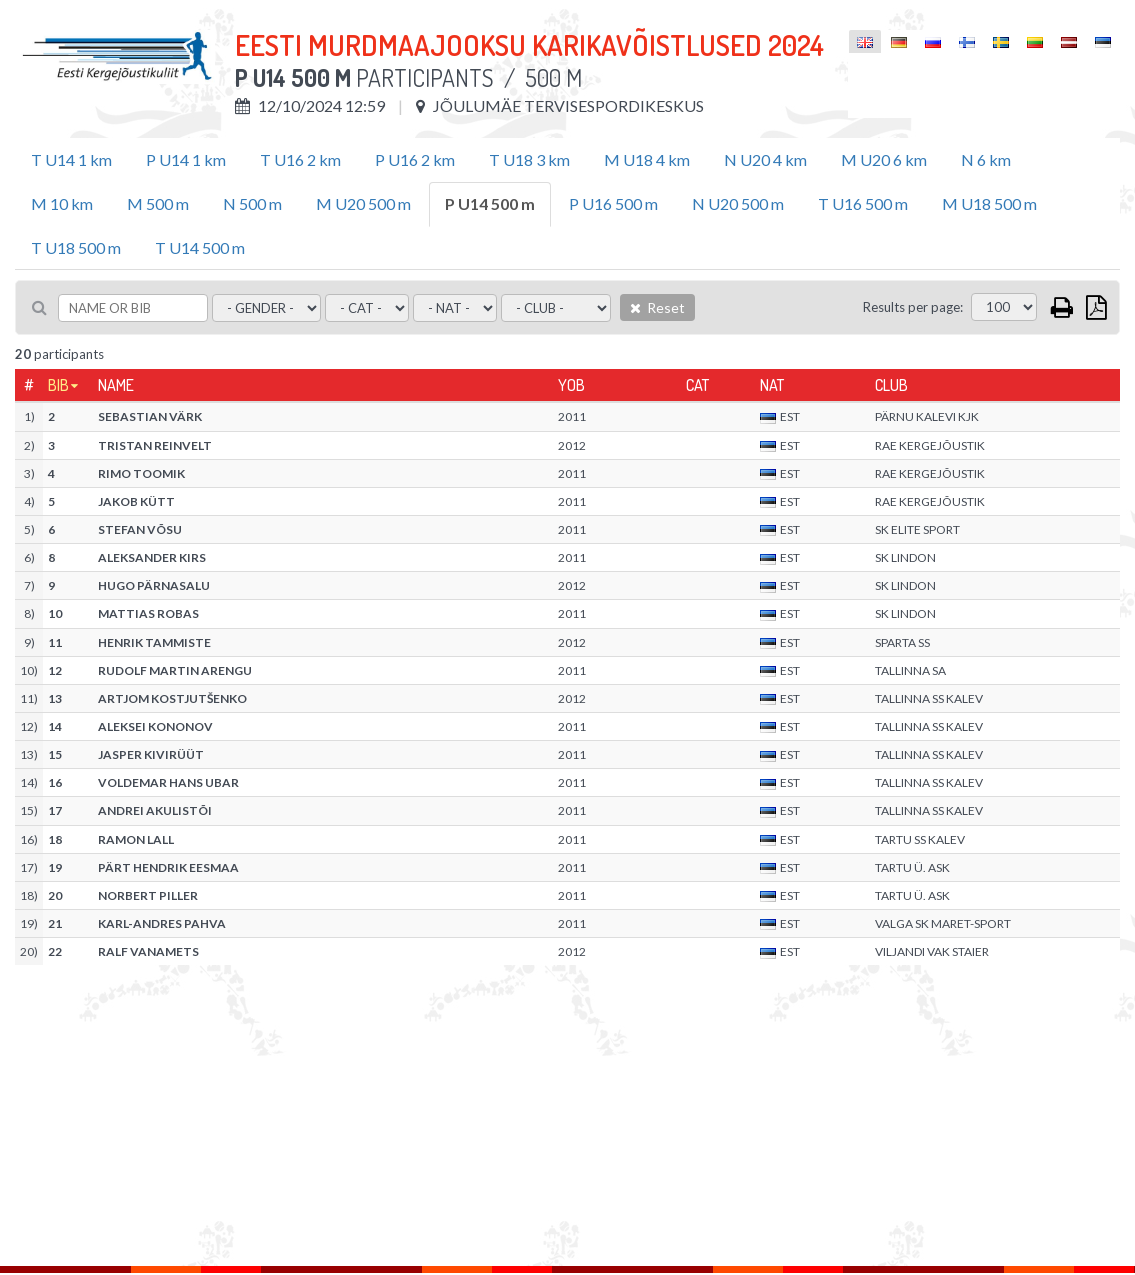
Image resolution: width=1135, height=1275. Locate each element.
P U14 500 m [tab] (490, 203)
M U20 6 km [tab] (884, 159)
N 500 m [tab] (252, 203)
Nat (772, 385)
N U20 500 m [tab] (738, 203)
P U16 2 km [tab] (415, 159)
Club (891, 385)
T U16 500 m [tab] (863, 203)
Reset (657, 307)
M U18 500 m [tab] (989, 203)
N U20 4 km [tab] (765, 159)
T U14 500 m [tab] (200, 247)
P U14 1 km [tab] (186, 159)
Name (116, 385)
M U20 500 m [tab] (363, 203)
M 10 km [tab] (62, 203)
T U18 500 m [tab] (76, 247)
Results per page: (913, 307)
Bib (58, 385)
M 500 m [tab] (158, 203)
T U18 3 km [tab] (529, 159)
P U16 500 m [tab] (613, 203)
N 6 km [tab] (986, 159)
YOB (571, 385)
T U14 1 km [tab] (71, 159)
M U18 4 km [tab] (647, 159)
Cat (697, 385)
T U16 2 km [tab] (300, 159)
